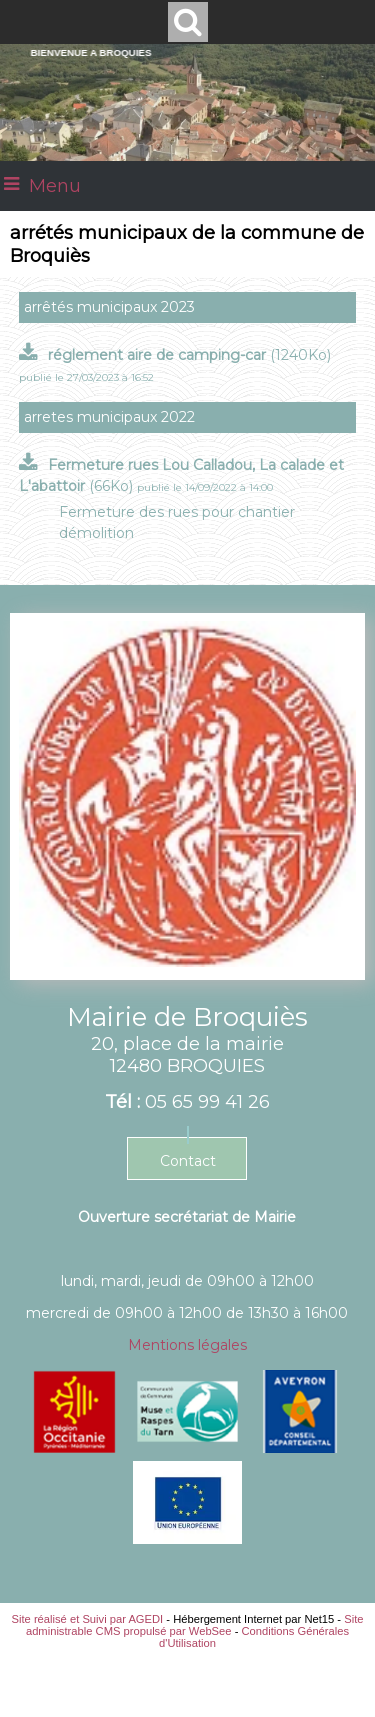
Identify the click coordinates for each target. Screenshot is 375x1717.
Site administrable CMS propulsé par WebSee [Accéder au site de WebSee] (195, 1625)
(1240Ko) (189, 355)
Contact (188, 1161)
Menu (55, 186)
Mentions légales (187, 1345)
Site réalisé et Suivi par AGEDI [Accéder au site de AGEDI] (88, 1619)
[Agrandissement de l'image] (75, 1448)
